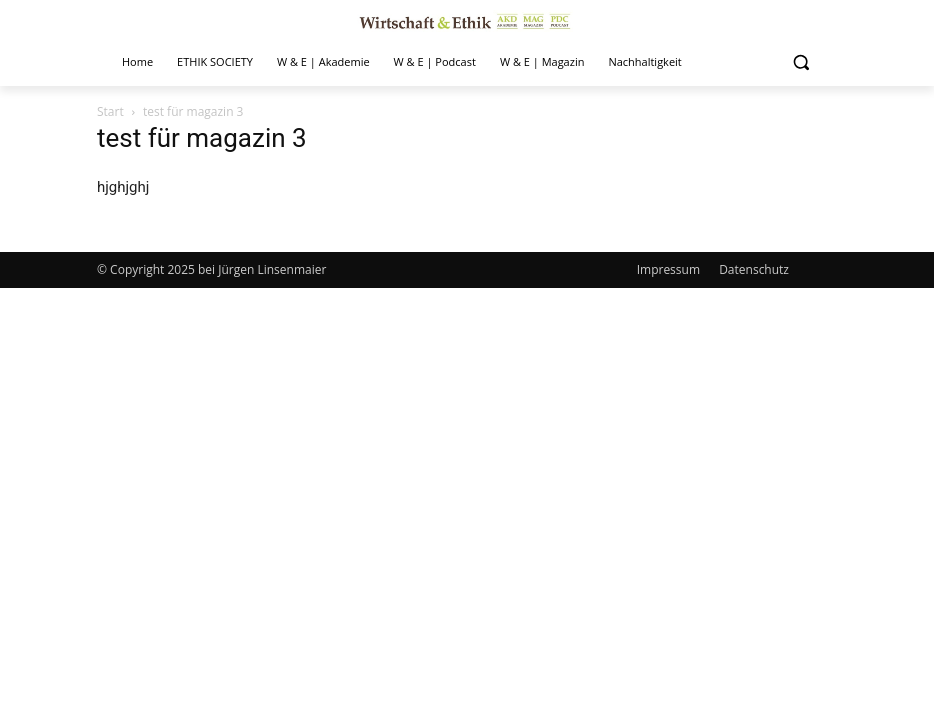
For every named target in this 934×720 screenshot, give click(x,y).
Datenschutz (754, 269)
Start (110, 111)
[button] (800, 62)
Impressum (668, 269)
